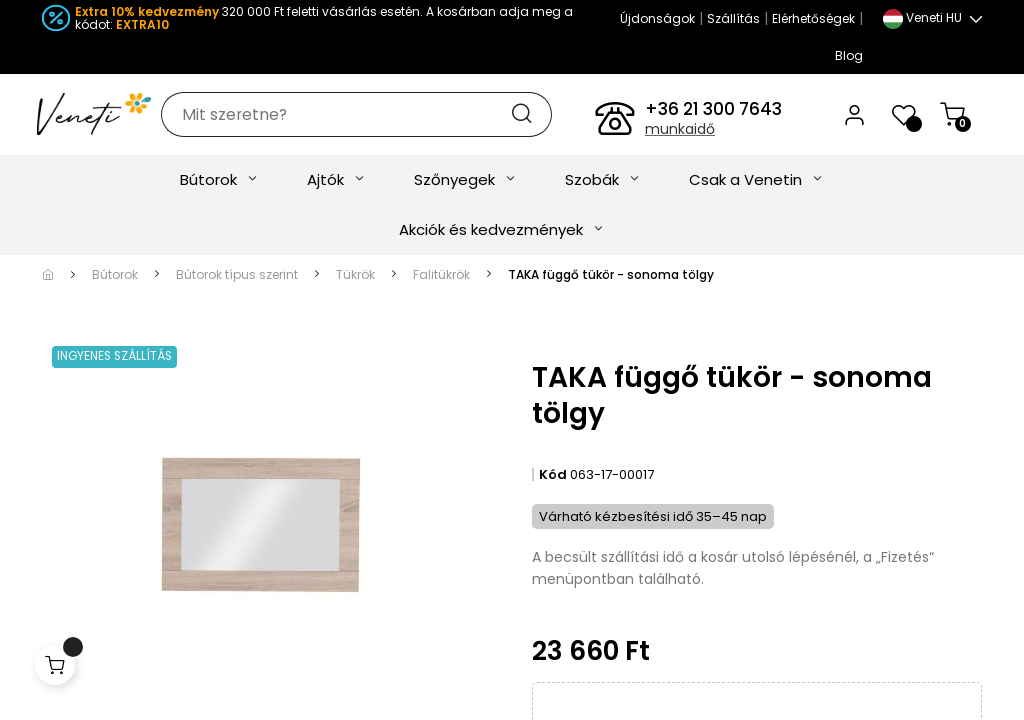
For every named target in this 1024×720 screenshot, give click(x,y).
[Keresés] (381, 120)
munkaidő (680, 135)
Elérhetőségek (813, 18)
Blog (849, 55)
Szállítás (733, 18)
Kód (553, 486)
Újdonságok (657, 18)
